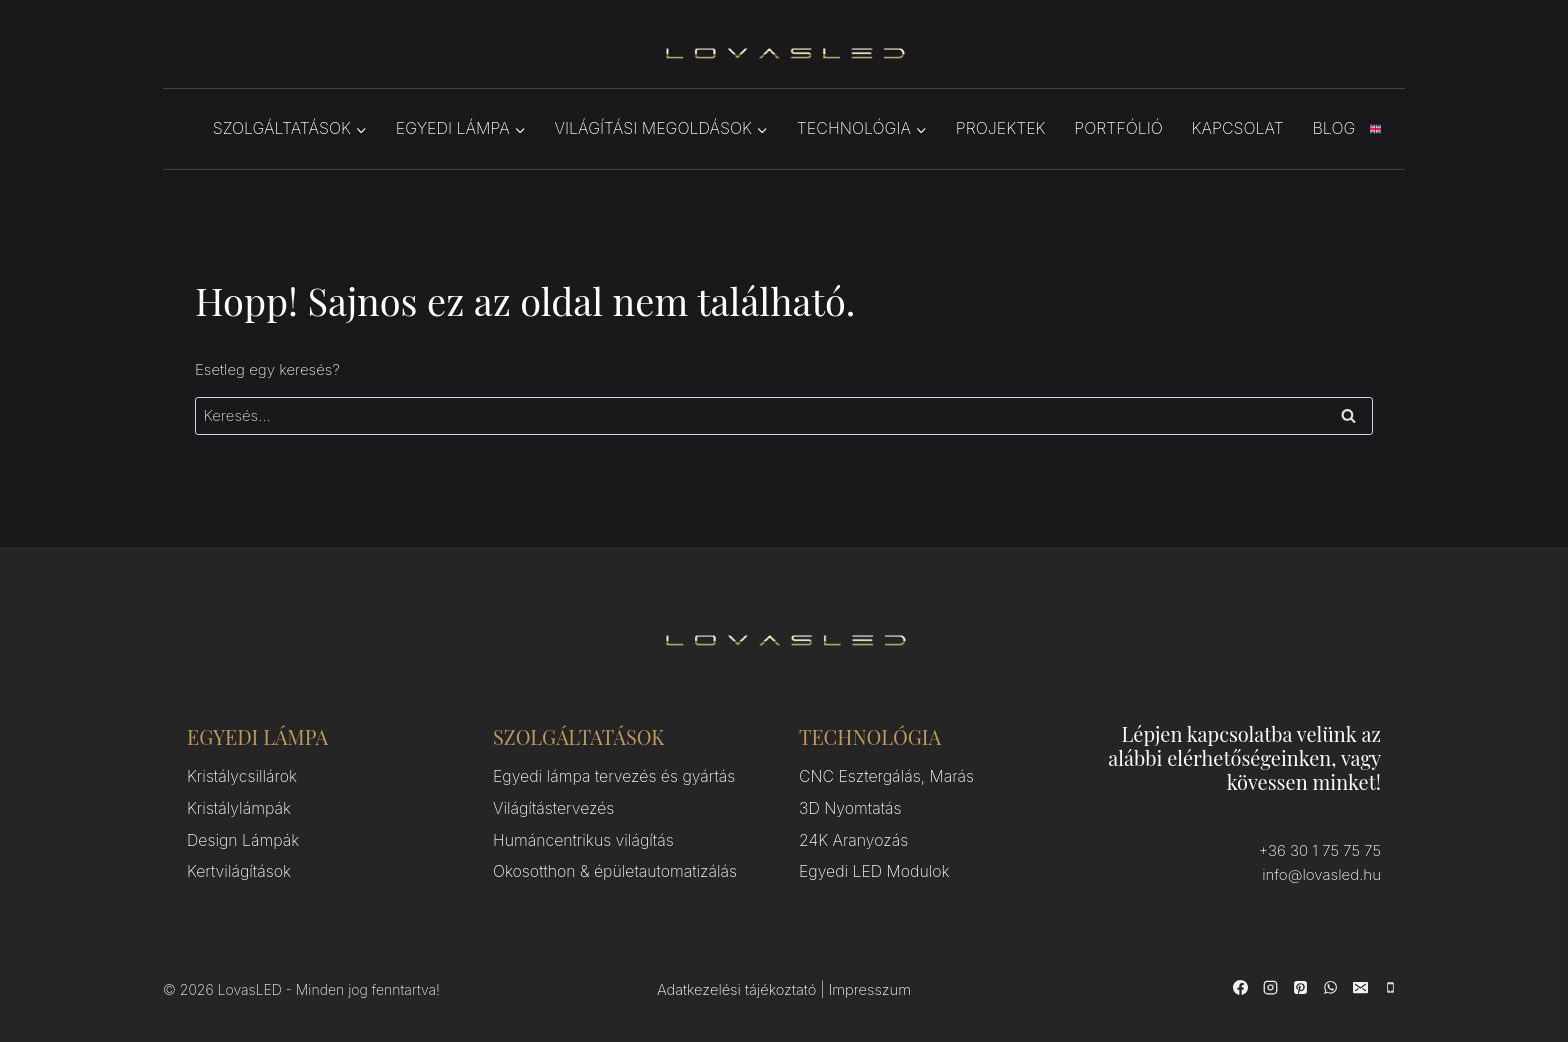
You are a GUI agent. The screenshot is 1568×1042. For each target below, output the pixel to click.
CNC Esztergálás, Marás (882, 776)
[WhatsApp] (1330, 987)
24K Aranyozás (851, 836)
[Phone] (1390, 987)
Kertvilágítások (236, 866)
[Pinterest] (1300, 987)
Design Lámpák (240, 836)
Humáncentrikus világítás (578, 836)
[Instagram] (1270, 987)
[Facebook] (1240, 987)
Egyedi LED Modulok (870, 866)
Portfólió (1118, 128)
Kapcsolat (1238, 128)
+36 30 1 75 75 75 (1320, 850)
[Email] (1360, 987)
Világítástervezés (550, 806)
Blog (1334, 128)
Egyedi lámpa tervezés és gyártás (608, 776)
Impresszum (868, 990)
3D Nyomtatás (847, 806)
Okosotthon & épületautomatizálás (608, 866)
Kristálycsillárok (239, 776)
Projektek (1001, 128)
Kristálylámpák (236, 806)
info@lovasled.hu (1322, 874)
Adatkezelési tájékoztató (737, 990)
